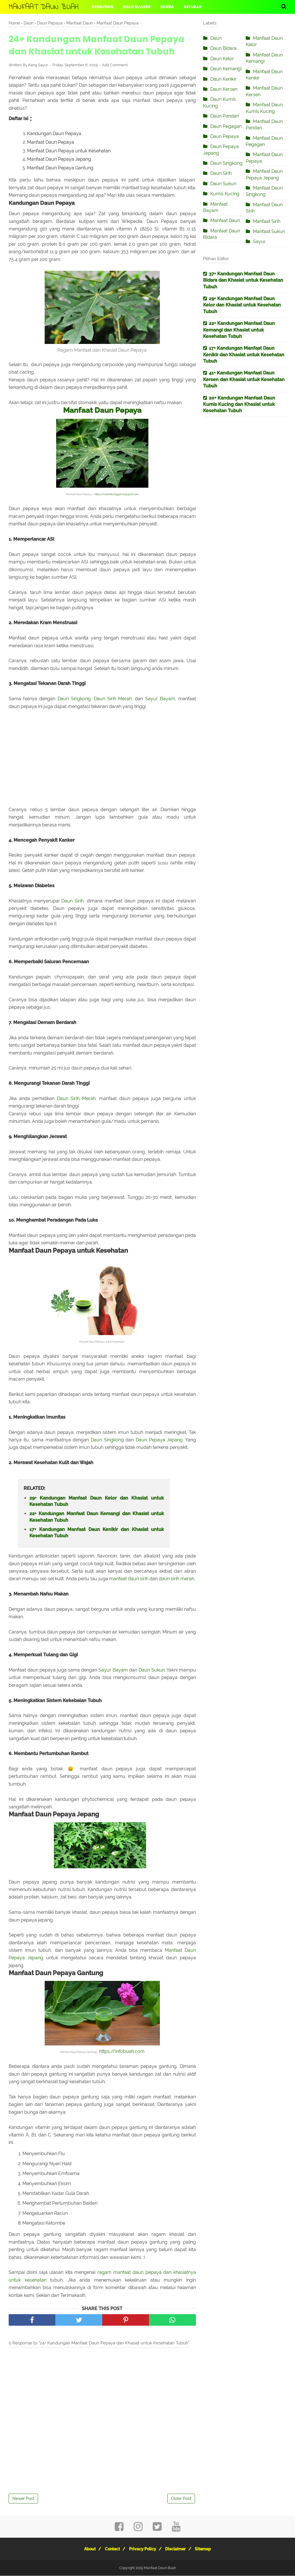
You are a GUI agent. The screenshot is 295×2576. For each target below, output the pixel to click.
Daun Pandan (224, 116)
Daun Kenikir (223, 79)
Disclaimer (179, 2549)
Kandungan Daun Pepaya (54, 133)
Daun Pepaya (224, 136)
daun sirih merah (176, 1578)
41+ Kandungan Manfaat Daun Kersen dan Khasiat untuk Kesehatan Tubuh (244, 379)
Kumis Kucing (224, 193)
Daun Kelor (222, 58)
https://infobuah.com (122, 2051)
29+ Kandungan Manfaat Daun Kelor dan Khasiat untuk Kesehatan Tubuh (96, 1501)
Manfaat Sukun (269, 231)
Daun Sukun (152, 1670)
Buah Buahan (137, 7)
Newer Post (23, 2498)
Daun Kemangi (225, 68)
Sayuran (193, 7)
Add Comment (115, 65)
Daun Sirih (72, 900)
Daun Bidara (223, 48)
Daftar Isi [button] (21, 119)
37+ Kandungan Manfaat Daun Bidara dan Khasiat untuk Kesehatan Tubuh (243, 280)
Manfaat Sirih (266, 221)
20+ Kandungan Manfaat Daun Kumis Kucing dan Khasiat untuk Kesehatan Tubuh (239, 404)
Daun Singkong (74, 698)
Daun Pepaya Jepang (159, 1440)
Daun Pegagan (226, 126)
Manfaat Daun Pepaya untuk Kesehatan (69, 151)
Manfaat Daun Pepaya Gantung (60, 168)
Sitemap (209, 2549)
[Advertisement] (102, 762)
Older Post (181, 2498)
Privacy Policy (142, 2549)
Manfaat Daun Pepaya (50, 142)
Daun (216, 38)
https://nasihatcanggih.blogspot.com (116, 494)
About (83, 2549)
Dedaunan (102, 7)
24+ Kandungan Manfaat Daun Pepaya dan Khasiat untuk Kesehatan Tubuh (96, 45)
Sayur (259, 241)
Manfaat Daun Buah (44, 7)
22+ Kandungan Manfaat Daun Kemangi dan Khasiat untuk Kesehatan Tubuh (96, 1517)
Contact (109, 2549)
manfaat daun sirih (128, 1578)
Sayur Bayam (160, 698)
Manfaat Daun (225, 220)
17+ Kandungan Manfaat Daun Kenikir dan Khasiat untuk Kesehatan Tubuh (96, 1532)
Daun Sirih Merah (113, 698)
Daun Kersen (223, 89)
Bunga (167, 7)
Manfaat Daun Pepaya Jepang (59, 159)
